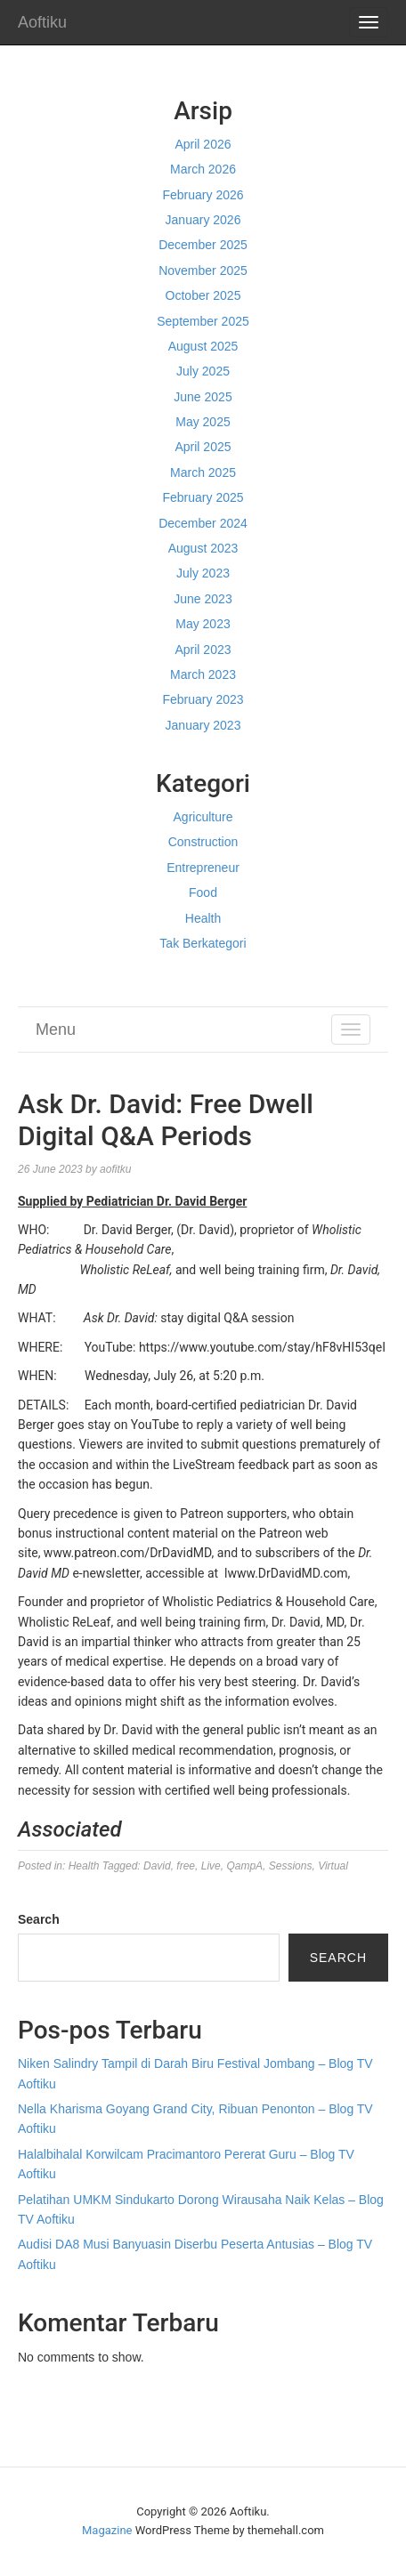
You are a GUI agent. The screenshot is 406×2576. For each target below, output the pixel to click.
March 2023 (203, 674)
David (157, 1866)
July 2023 (203, 573)
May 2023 (202, 624)
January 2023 (203, 725)
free (185, 1866)
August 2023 (203, 548)
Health (203, 918)
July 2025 (203, 371)
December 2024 (203, 523)
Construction (203, 842)
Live (211, 1866)
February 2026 (202, 195)
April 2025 (203, 447)
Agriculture (203, 817)
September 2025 (203, 321)
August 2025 (203, 346)
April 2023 (203, 649)
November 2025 (203, 270)
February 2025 (202, 497)
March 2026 (203, 169)
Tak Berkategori (202, 943)
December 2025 (203, 245)
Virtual (333, 1866)
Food (203, 892)
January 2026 (203, 220)
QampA (244, 1866)
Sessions (291, 1866)
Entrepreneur (203, 867)
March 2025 (203, 472)
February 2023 (202, 699)
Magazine (107, 2530)
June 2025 (202, 397)
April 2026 (203, 144)
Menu (56, 1029)
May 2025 (202, 422)
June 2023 (202, 599)
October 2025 (203, 295)
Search (39, 1919)
